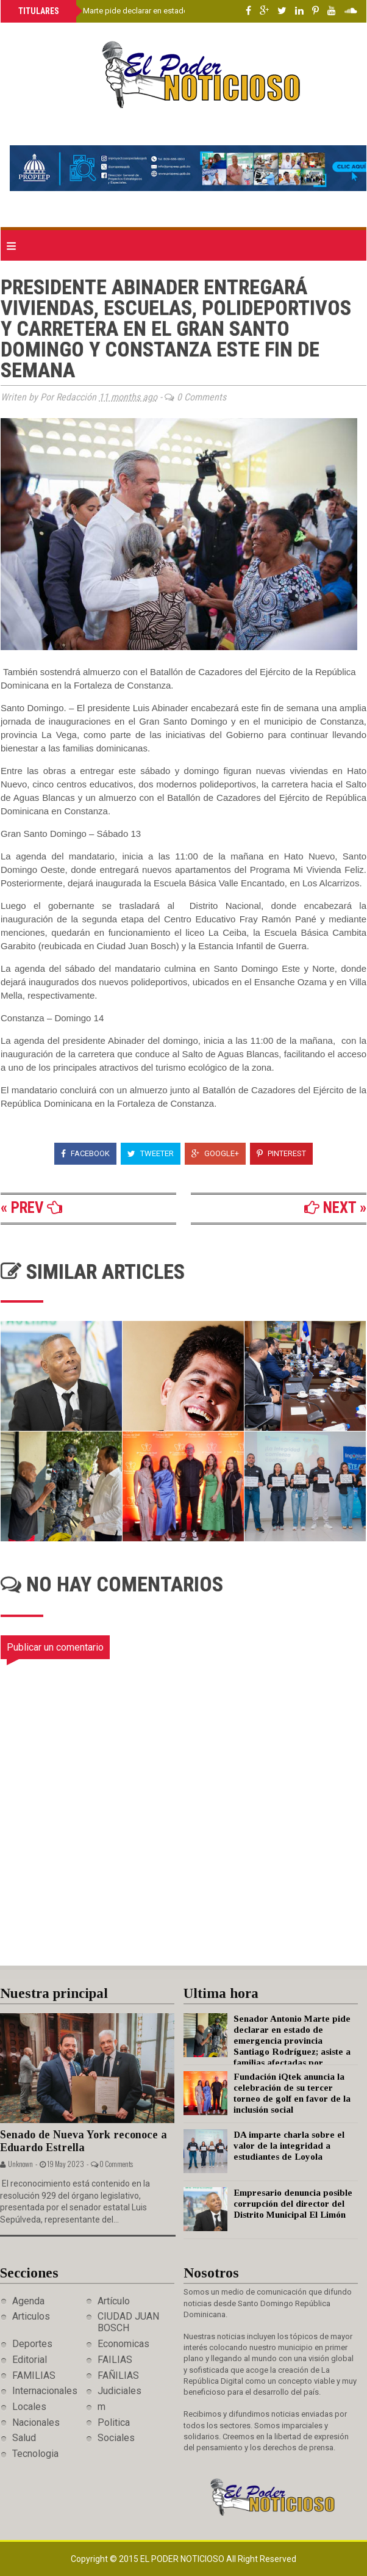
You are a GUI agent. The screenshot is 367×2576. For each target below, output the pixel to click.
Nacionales (36, 2422)
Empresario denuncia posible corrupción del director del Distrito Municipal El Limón (292, 2204)
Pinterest (281, 1153)
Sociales (116, 2438)
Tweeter (150, 1153)
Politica (114, 2422)
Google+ (215, 1153)
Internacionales (44, 2391)
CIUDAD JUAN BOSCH (128, 2322)
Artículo (114, 2301)
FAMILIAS (33, 2375)
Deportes (32, 2344)
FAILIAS (115, 2359)
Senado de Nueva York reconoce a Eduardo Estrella (83, 2141)
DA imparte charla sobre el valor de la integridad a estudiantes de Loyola (288, 2146)
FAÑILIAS (118, 2375)
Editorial (29, 2359)
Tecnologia (35, 2453)
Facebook (85, 1153)
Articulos (31, 2316)
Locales (29, 2406)
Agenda (28, 2301)
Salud (24, 2438)
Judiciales (119, 2391)
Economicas (123, 2344)
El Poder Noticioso (183, 2559)
